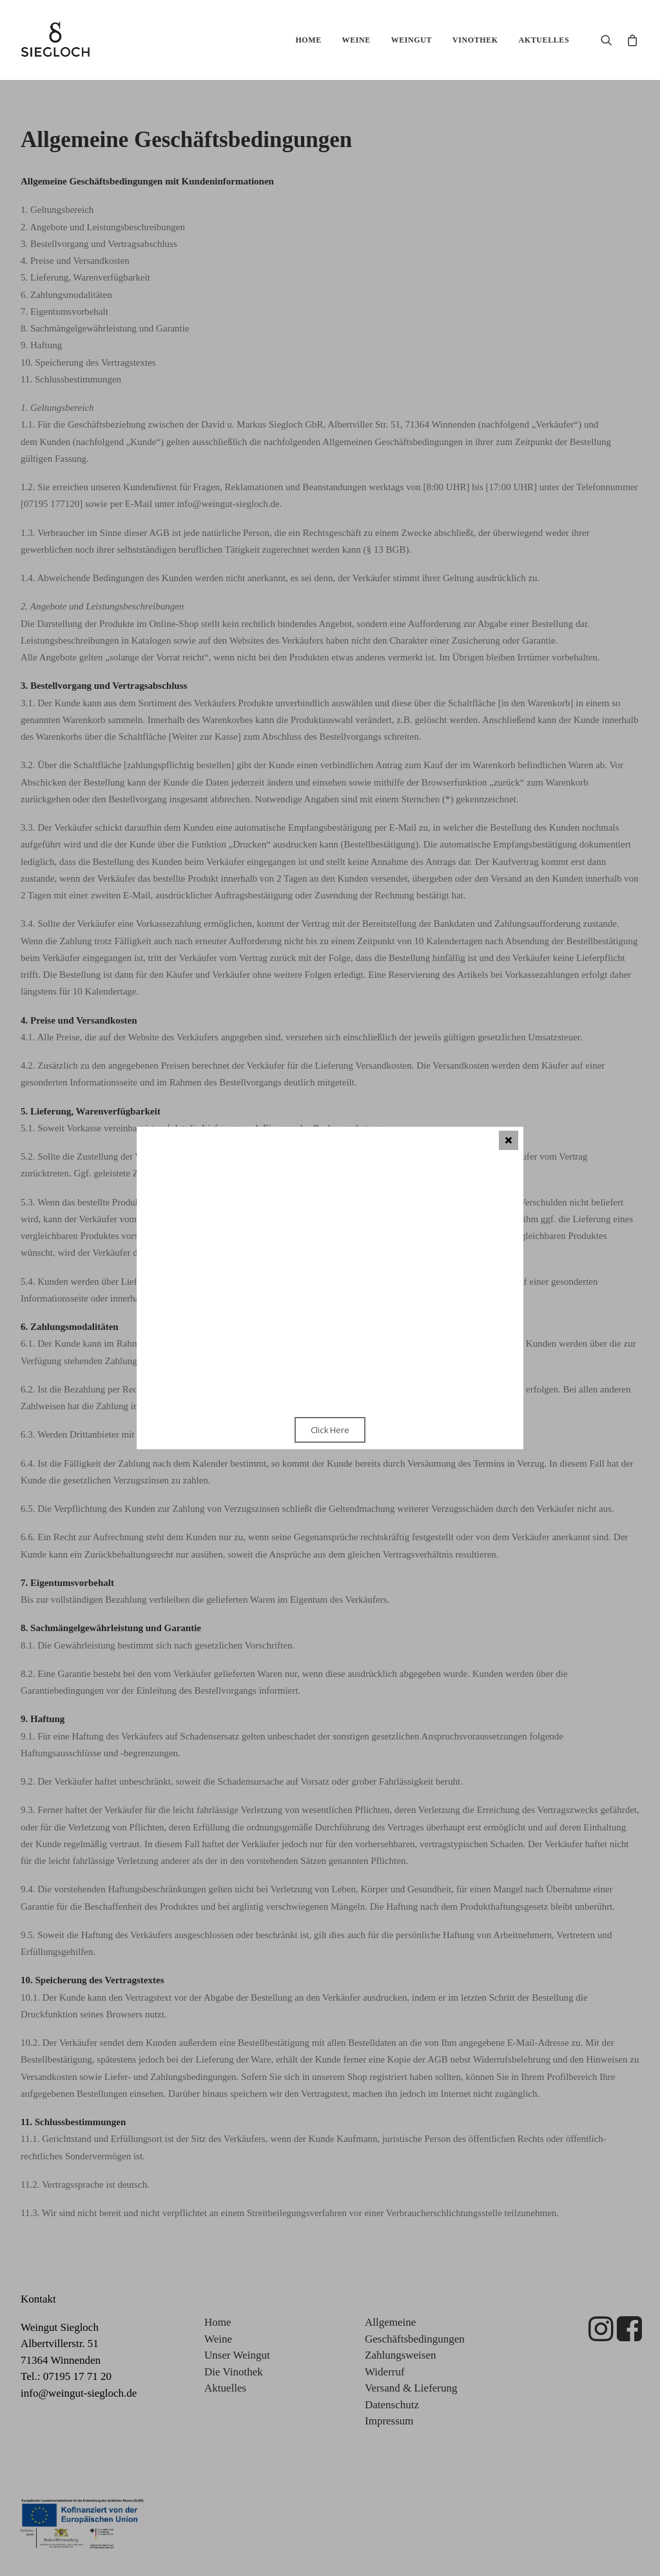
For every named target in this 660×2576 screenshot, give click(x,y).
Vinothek (475, 40)
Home (308, 40)
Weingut (411, 40)
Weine (356, 40)
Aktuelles (543, 40)
